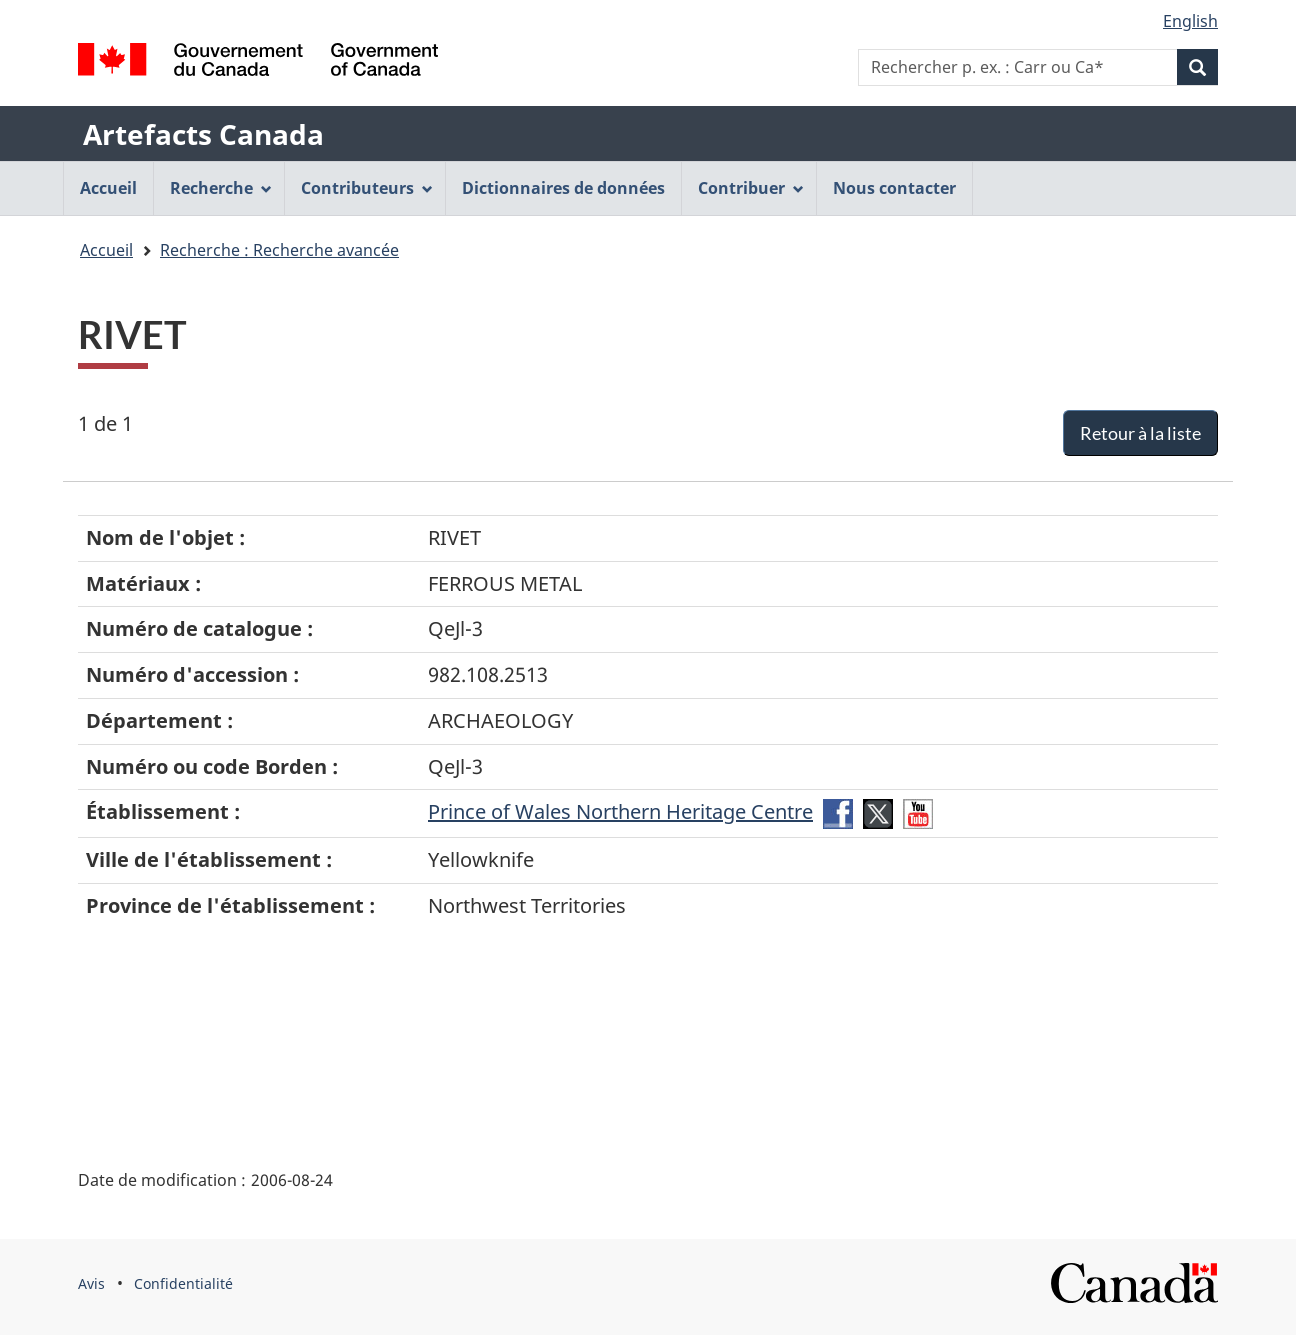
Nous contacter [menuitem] (894, 188)
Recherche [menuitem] (221, 188)
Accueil (106, 250)
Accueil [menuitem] (108, 188)
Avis (91, 1283)
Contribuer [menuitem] (751, 188)
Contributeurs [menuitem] (367, 188)
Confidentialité (183, 1283)
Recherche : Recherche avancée (279, 250)
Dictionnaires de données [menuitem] (563, 188)
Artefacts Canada (203, 134)
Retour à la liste (1140, 433)
